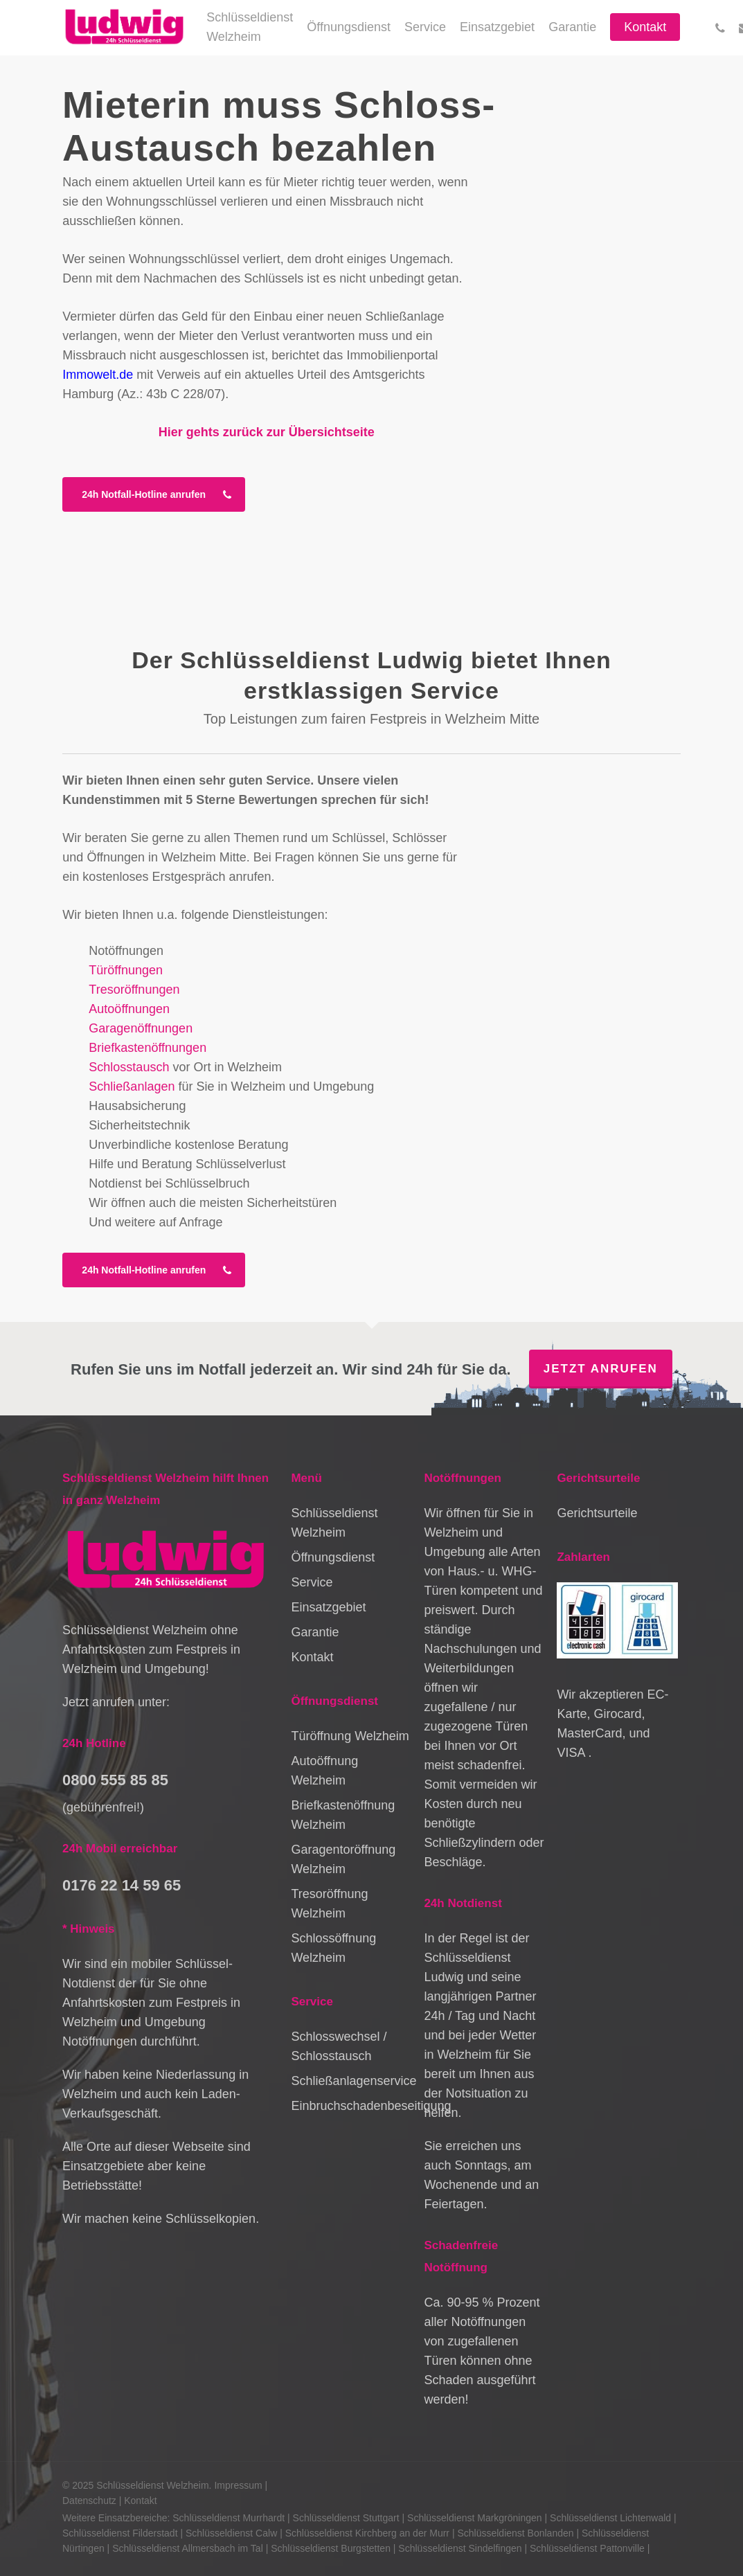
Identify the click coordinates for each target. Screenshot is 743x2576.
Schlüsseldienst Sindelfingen (459, 2548)
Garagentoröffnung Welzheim (343, 1859)
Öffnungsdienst (333, 1557)
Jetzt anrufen (601, 1368)
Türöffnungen (126, 970)
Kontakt (312, 1657)
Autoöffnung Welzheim (324, 1770)
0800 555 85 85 (115, 1780)
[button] (153, 494)
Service (311, 1582)
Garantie (315, 1632)
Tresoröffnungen (134, 989)
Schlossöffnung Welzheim (333, 1948)
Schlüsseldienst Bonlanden (515, 2533)
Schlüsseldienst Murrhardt (228, 2517)
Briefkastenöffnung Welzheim (343, 1815)
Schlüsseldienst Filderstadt (120, 2533)
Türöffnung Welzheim (350, 1736)
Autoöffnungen (129, 1009)
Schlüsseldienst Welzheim (334, 1522)
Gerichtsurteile (597, 1513)
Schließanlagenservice (351, 2081)
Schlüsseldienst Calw (231, 2533)
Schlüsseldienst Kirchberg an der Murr (367, 2533)
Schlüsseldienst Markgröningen (474, 2517)
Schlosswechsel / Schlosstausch (338, 2046)
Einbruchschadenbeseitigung (351, 2106)
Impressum (238, 2485)
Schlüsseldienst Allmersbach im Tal (187, 2548)
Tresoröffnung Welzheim (329, 1903)
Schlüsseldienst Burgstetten (331, 2548)
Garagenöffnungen (141, 1028)
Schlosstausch (129, 1067)
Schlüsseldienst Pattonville (587, 2548)
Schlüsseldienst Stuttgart (346, 2517)
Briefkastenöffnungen (147, 1048)
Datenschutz (89, 2500)
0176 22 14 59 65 (121, 1885)
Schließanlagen (131, 1086)
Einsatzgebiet (328, 1607)
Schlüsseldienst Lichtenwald (610, 2517)
